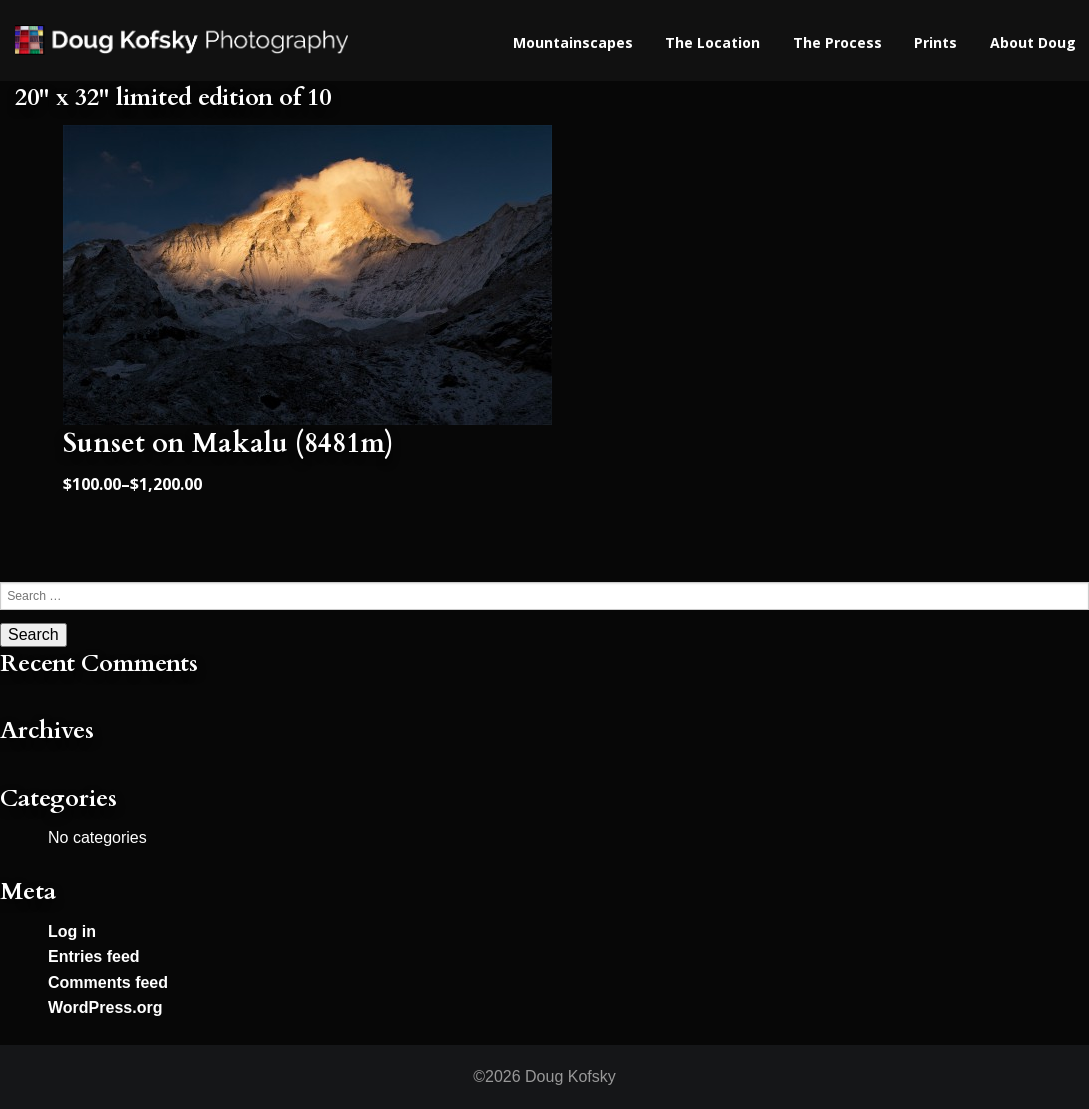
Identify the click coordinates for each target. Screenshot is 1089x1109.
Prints (935, 42)
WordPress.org (105, 1007)
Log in (72, 931)
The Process (837, 42)
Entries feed (94, 956)
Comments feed (108, 982)
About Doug (1033, 42)
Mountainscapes (573, 42)
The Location (712, 42)
